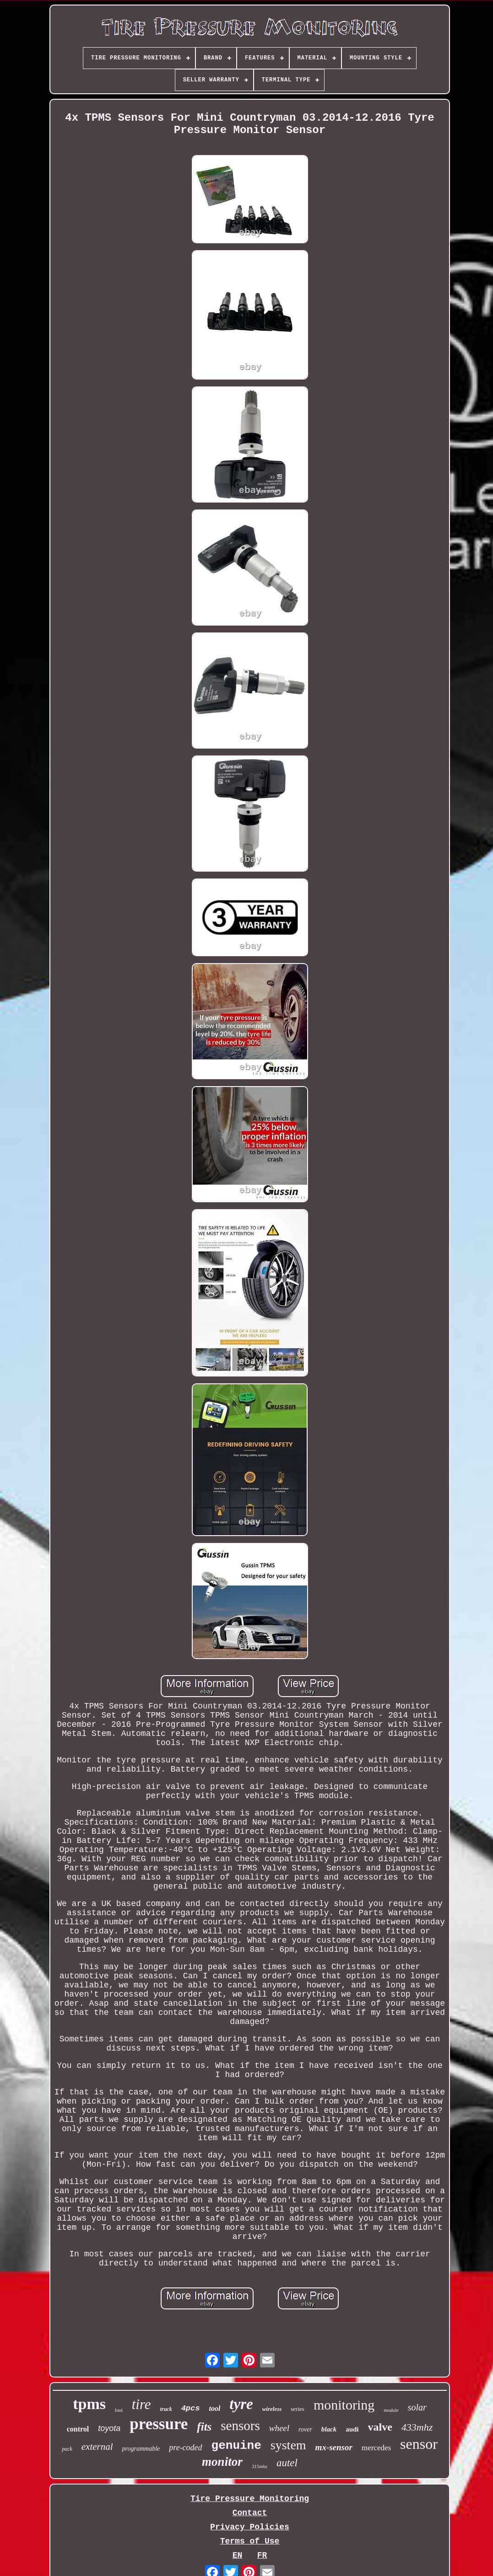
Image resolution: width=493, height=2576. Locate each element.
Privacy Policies (249, 2527)
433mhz (417, 2427)
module (391, 2410)
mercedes (376, 2447)
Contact (250, 2512)
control (78, 2429)
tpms (89, 2403)
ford (119, 2410)
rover (305, 2429)
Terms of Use (250, 2541)
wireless (272, 2408)
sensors (240, 2425)
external (97, 2446)
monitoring (344, 2404)
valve (380, 2427)
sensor (419, 2444)
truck (166, 2409)
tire (141, 2404)
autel (287, 2463)
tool (214, 2408)
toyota (109, 2428)
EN (238, 2555)
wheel (279, 2428)
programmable (141, 2448)
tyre (241, 2404)
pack (67, 2449)
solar (417, 2407)
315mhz (259, 2466)
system (288, 2445)
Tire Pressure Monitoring (249, 2498)
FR (262, 2555)
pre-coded (185, 2447)
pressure (159, 2424)
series (297, 2408)
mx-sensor (333, 2447)
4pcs (190, 2408)
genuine (236, 2446)
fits (204, 2427)
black (328, 2429)
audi (352, 2429)
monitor (222, 2462)
